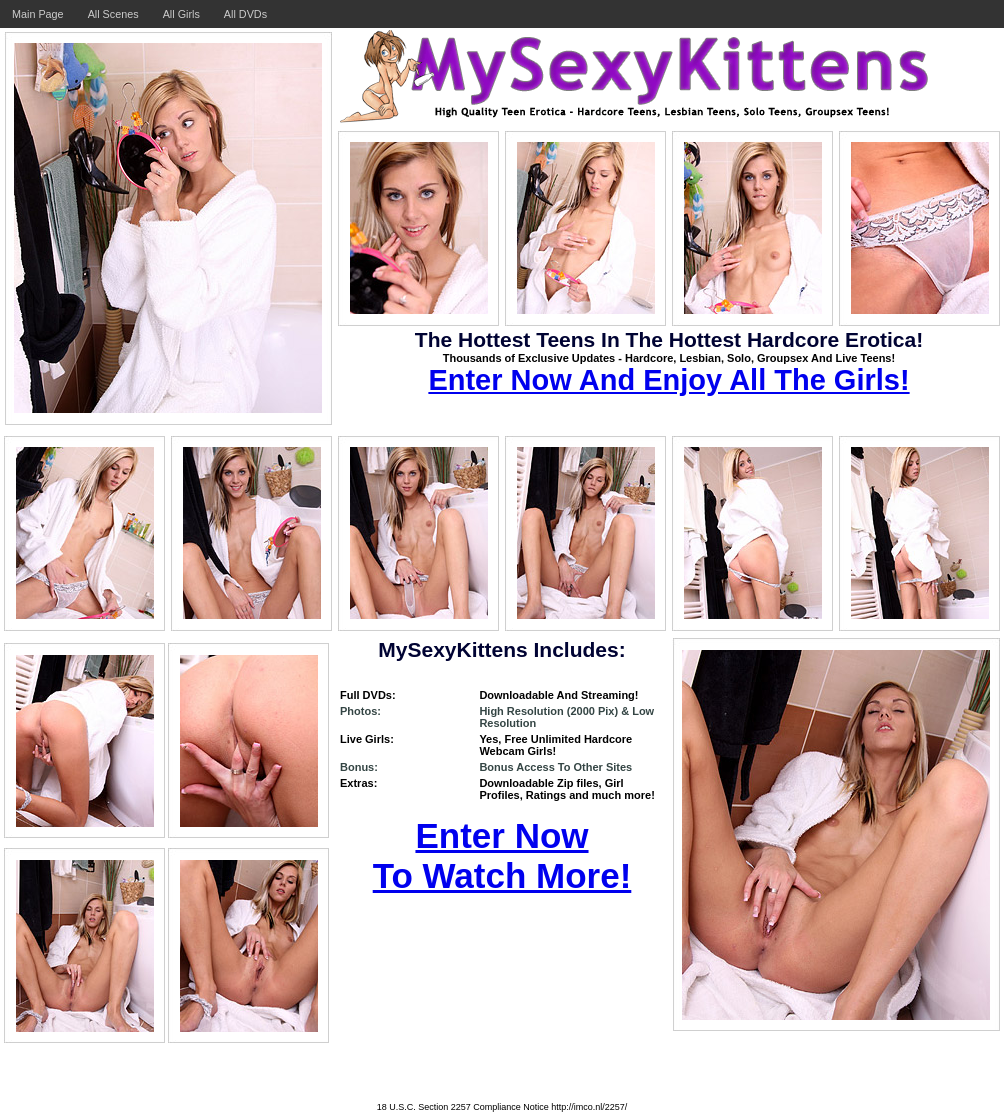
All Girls (181, 14)
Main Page (38, 14)
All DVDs (245, 14)
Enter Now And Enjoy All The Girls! (668, 380)
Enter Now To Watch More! (502, 855)
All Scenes (113, 14)
